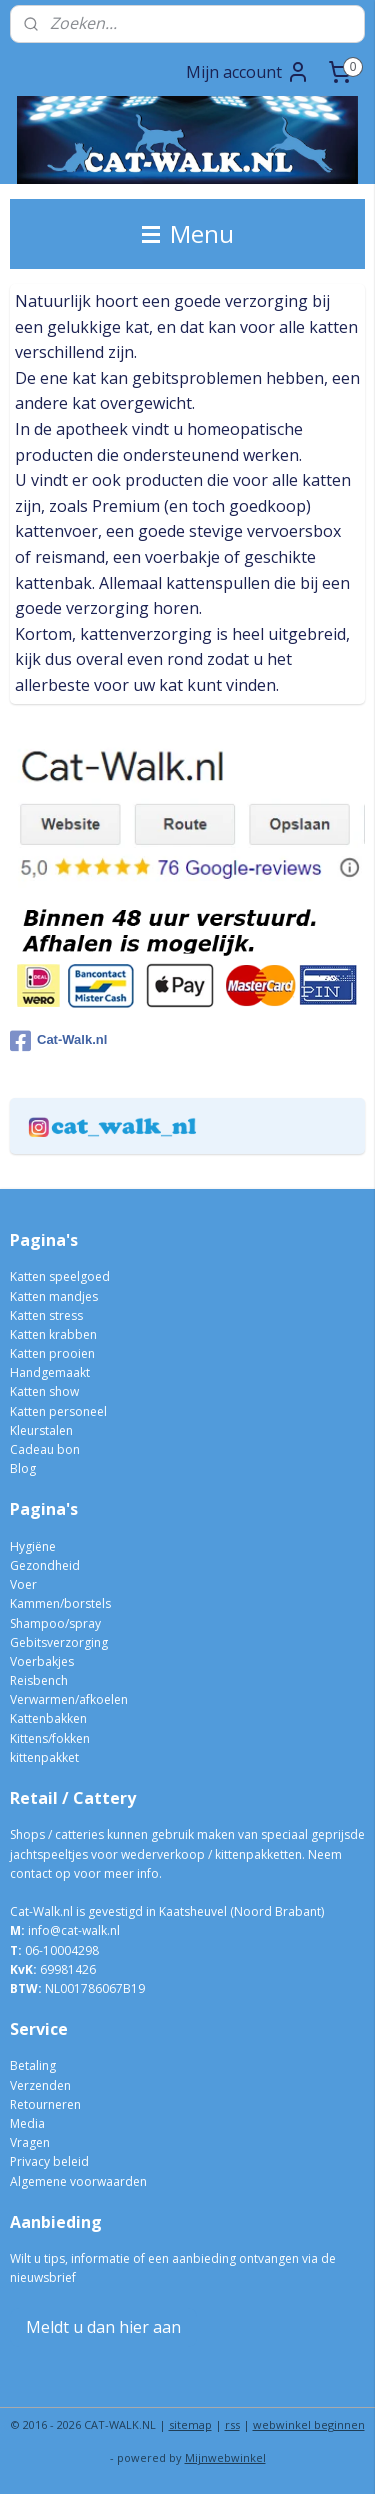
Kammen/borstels (60, 1603)
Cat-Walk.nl (58, 1041)
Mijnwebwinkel (225, 2457)
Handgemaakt (50, 1372)
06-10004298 (54, 1950)
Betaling (33, 2065)
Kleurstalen (41, 1430)
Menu (188, 233)
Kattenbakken (48, 1718)
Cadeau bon (45, 1449)
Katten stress (46, 1315)
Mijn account (248, 72)
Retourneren (45, 2104)
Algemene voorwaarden (78, 2181)
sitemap (190, 2424)
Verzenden (40, 2085)
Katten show (44, 1391)
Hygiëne (33, 1546)
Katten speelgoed (60, 1276)
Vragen (30, 2142)
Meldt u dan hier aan (103, 2327)
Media (27, 2123)
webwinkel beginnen (309, 2424)
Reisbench (39, 1680)
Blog (23, 1468)
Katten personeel (58, 1411)
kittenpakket (44, 1757)
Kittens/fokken (50, 1738)
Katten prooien (52, 1353)
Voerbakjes (42, 1661)
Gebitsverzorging (59, 1642)
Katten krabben (53, 1334)
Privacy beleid (49, 2161)
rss (232, 2424)
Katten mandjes (54, 1296)
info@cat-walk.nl (74, 1930)
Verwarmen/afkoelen (69, 1699)
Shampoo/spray (55, 1623)
